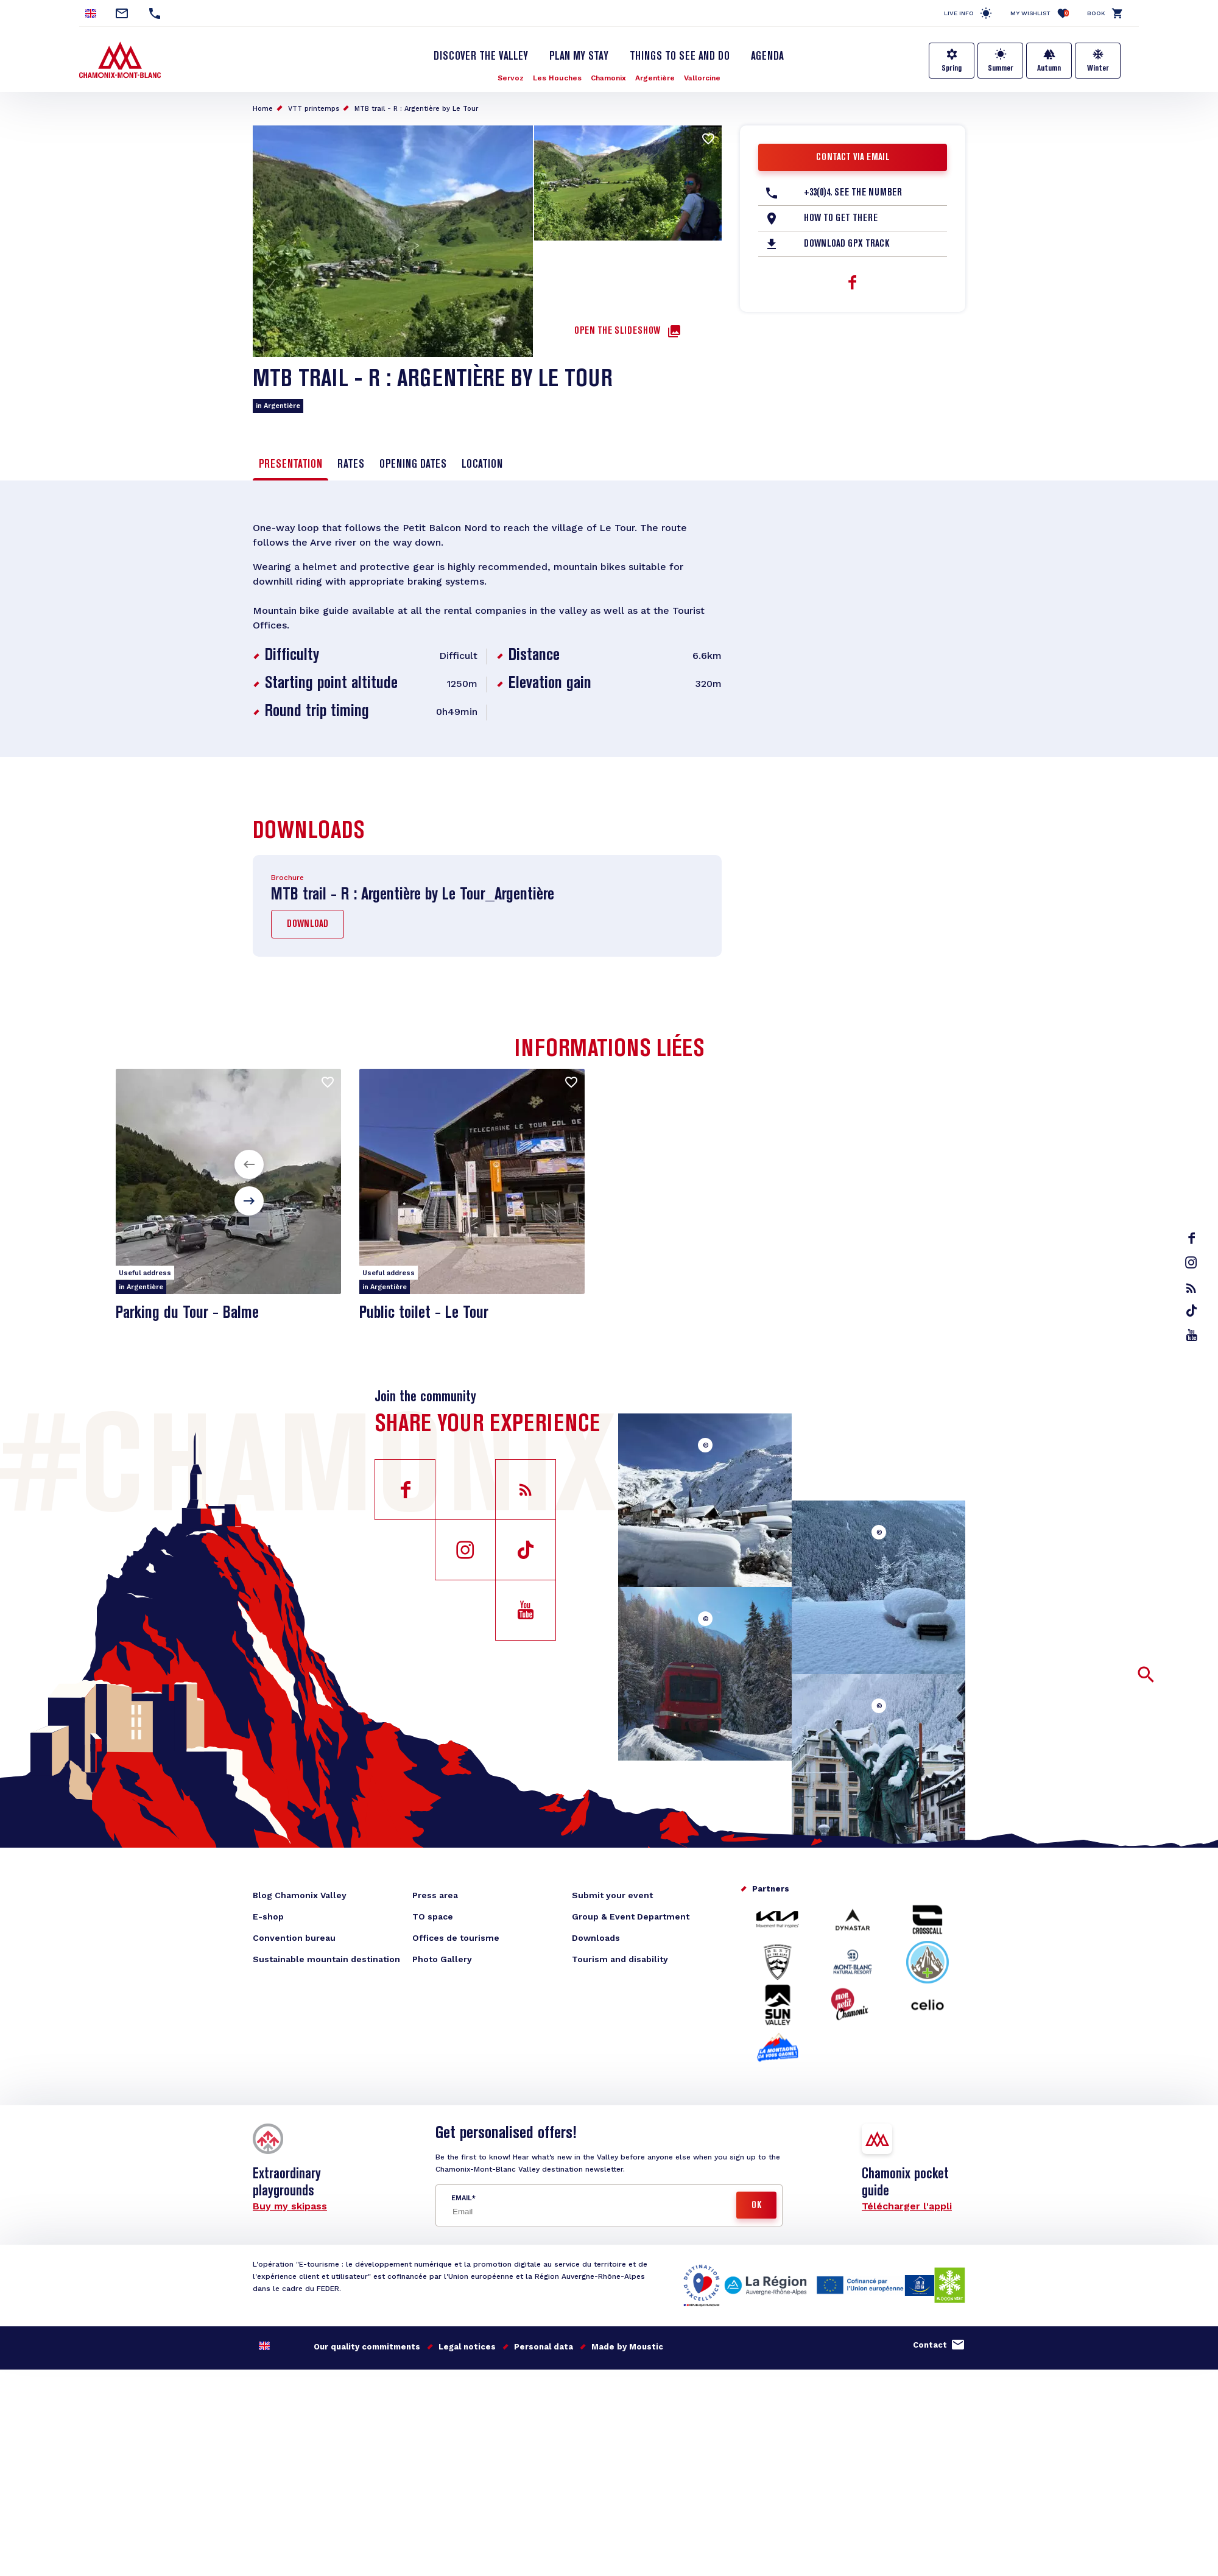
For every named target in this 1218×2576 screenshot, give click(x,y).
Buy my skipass (290, 2206)
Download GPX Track (846, 244)
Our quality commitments (367, 2346)
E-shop (268, 1916)
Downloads (596, 1938)
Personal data (543, 2346)
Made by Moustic (627, 2346)
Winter (1098, 68)
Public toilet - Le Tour (423, 1313)
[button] (249, 1164)
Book (1096, 13)
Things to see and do (680, 57)
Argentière (655, 78)
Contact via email (853, 157)
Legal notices (467, 2346)
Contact (930, 2344)
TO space (432, 1916)
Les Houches (557, 78)
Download (307, 924)
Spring (952, 68)
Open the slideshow (617, 331)
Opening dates (412, 465)
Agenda (767, 57)
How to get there (841, 218)
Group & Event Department (630, 1916)
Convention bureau (294, 1938)
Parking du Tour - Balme (187, 1313)
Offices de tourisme (455, 1938)
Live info (959, 13)
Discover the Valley (481, 57)
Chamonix (608, 78)
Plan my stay (578, 57)
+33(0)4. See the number (853, 193)
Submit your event (612, 1895)
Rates (350, 465)
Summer (1000, 68)
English (264, 2346)
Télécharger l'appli (907, 2206)
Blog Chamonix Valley (300, 1895)
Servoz (511, 78)
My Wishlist (1039, 13)
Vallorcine (702, 78)
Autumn (1049, 68)
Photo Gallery (442, 1959)
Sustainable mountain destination (326, 1959)
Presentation (290, 465)
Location (482, 465)
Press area (435, 1895)
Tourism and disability (620, 1959)
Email (461, 2198)
